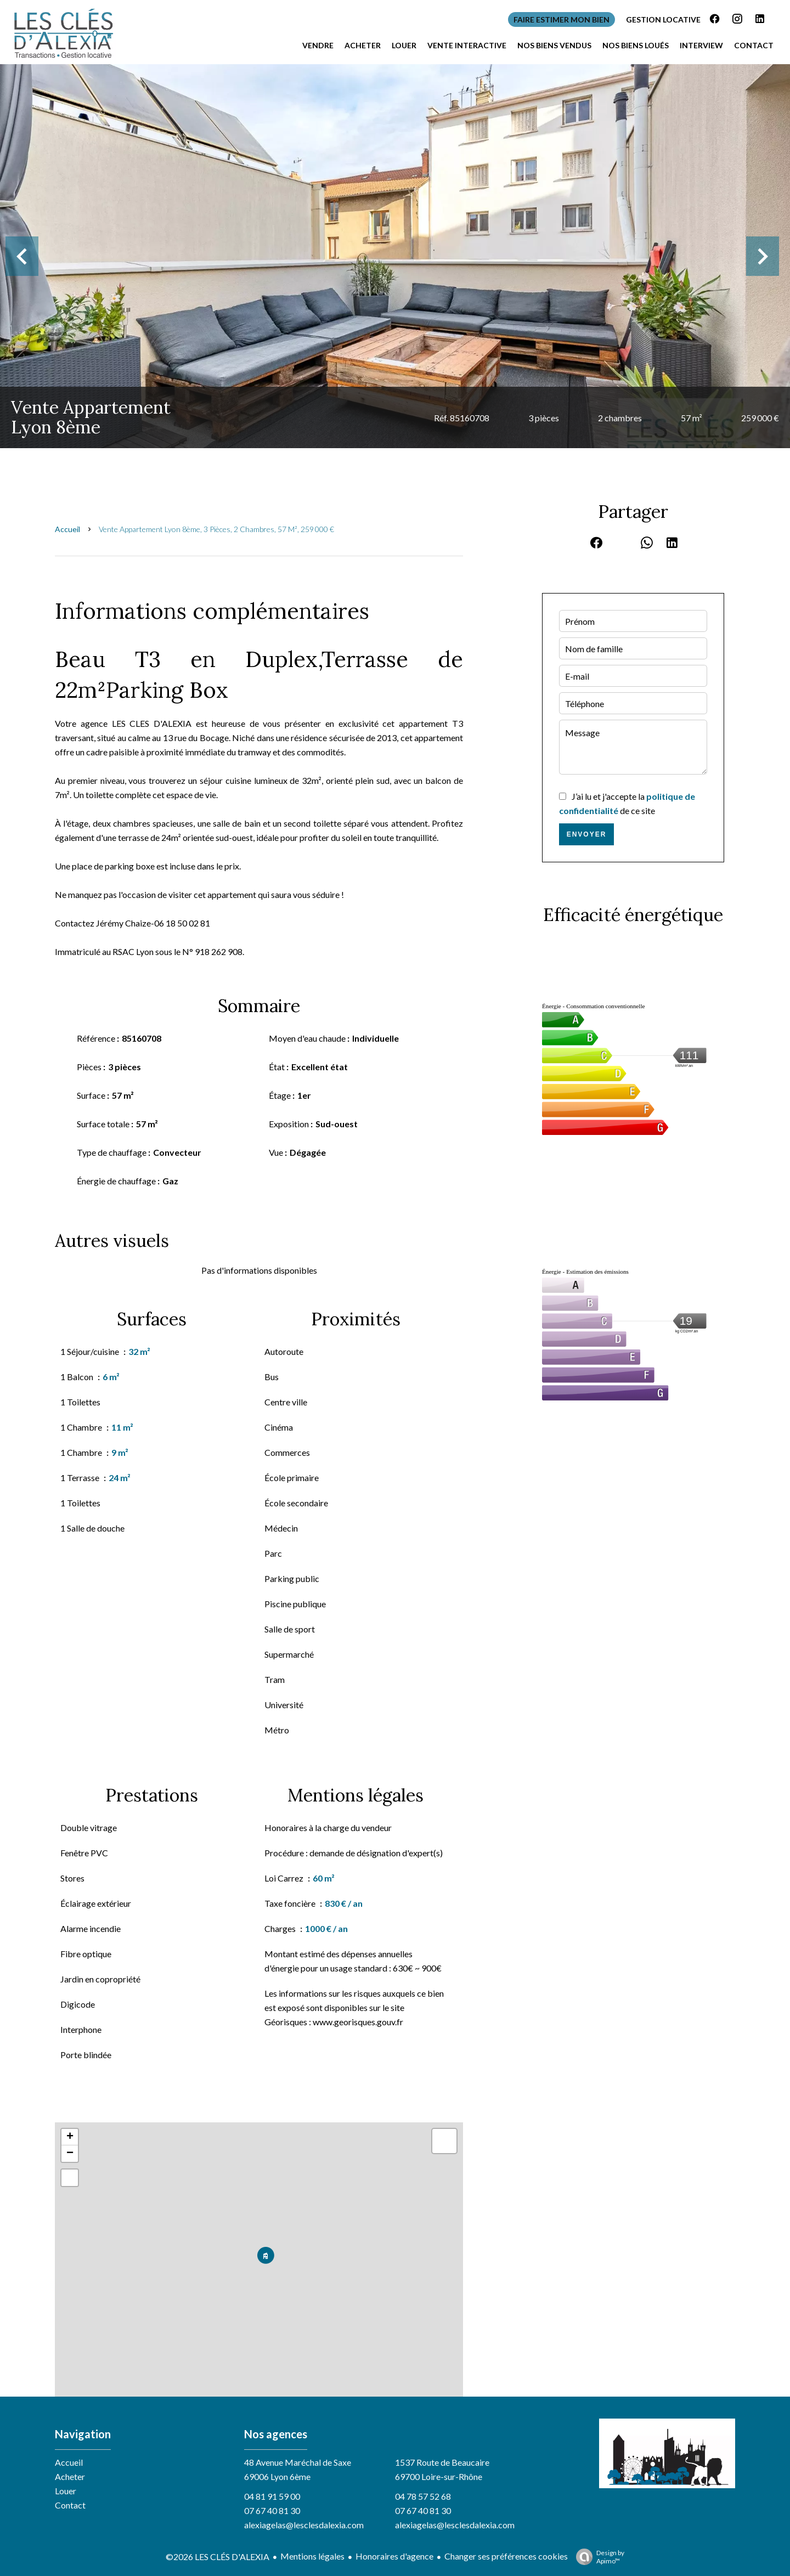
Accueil (67, 529)
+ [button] (70, 2137)
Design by (597, 2557)
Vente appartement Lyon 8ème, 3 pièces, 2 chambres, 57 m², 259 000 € (216, 529)
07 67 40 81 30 (272, 2510)
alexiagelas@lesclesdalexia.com (304, 2524)
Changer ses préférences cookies (506, 2556)
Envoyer (587, 834)
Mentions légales (312, 2556)
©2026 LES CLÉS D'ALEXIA (217, 2556)
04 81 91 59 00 (272, 2496)
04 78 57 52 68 (423, 2496)
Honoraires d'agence (394, 2556)
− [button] (70, 2153)
